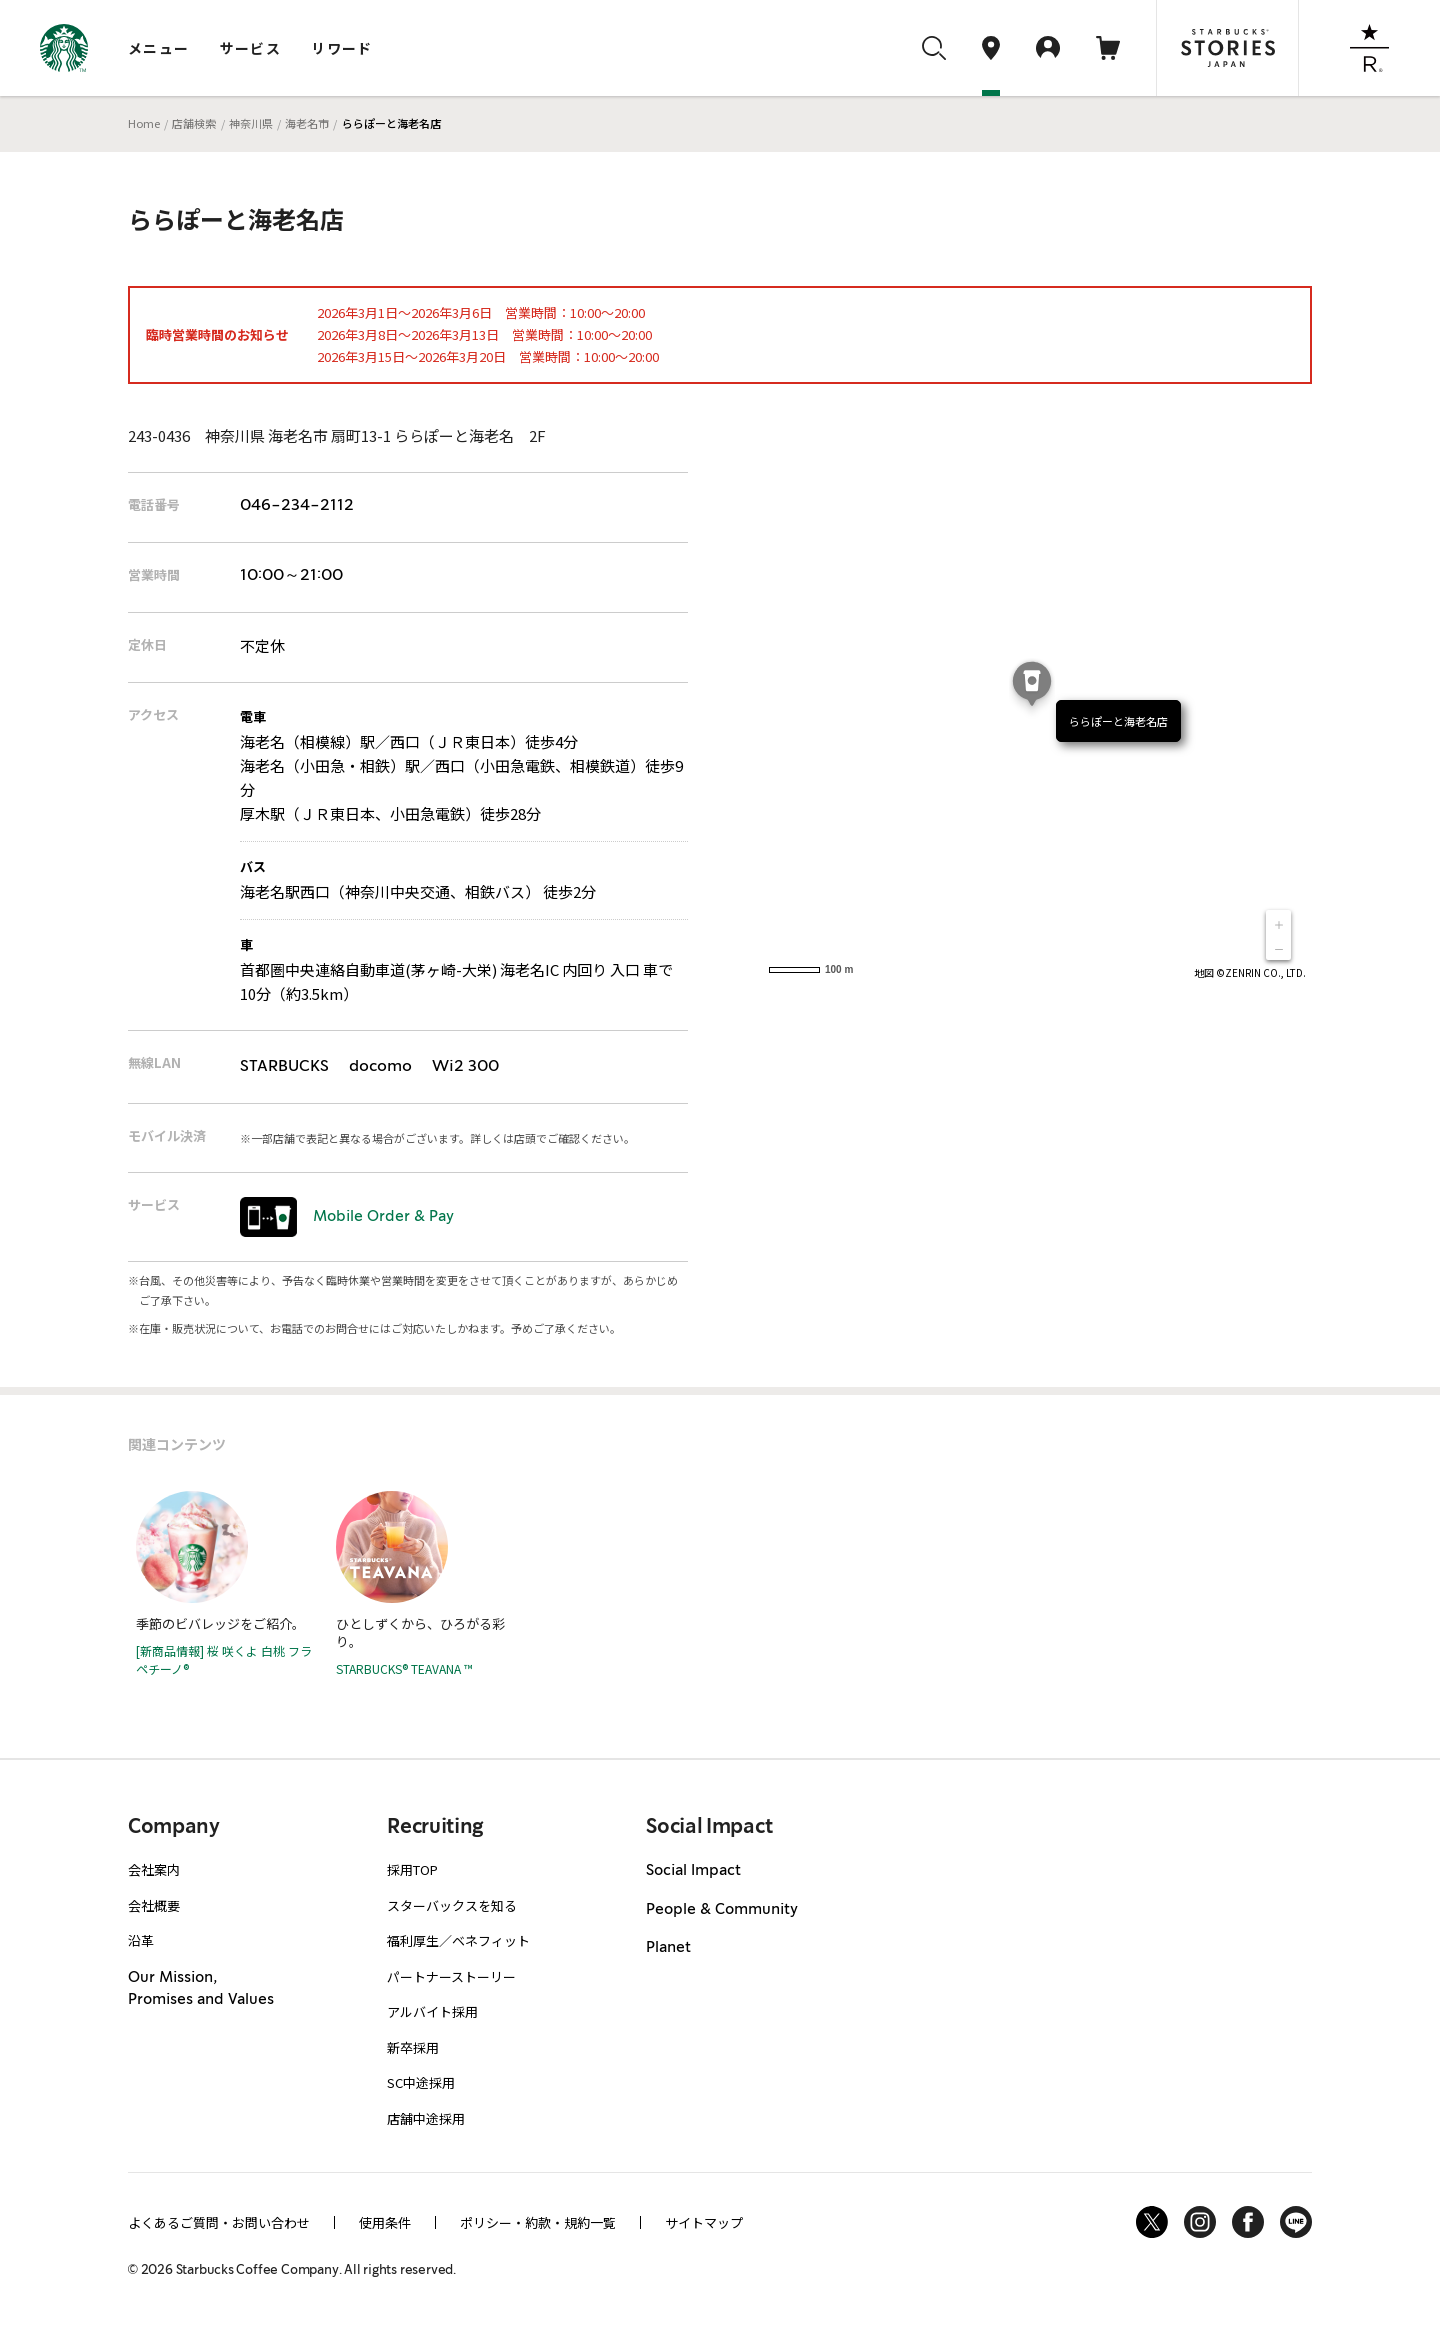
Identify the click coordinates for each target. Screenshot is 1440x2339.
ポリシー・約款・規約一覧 (538, 2222)
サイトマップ (704, 2222)
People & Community (722, 1910)
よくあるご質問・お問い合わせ (219, 2222)
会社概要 (154, 1905)
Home (144, 123)
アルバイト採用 (432, 2011)
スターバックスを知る (452, 1905)
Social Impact (693, 1871)
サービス (251, 48)
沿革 (141, 1940)
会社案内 (154, 1869)
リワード (342, 48)
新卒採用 (413, 2047)
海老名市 (307, 123)
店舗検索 (194, 123)
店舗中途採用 (426, 2118)
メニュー (159, 48)
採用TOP (412, 1869)
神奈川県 (251, 123)
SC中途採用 (421, 2082)
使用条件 (385, 2222)
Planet (668, 1948)
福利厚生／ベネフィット (458, 1940)
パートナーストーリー (451, 1976)
